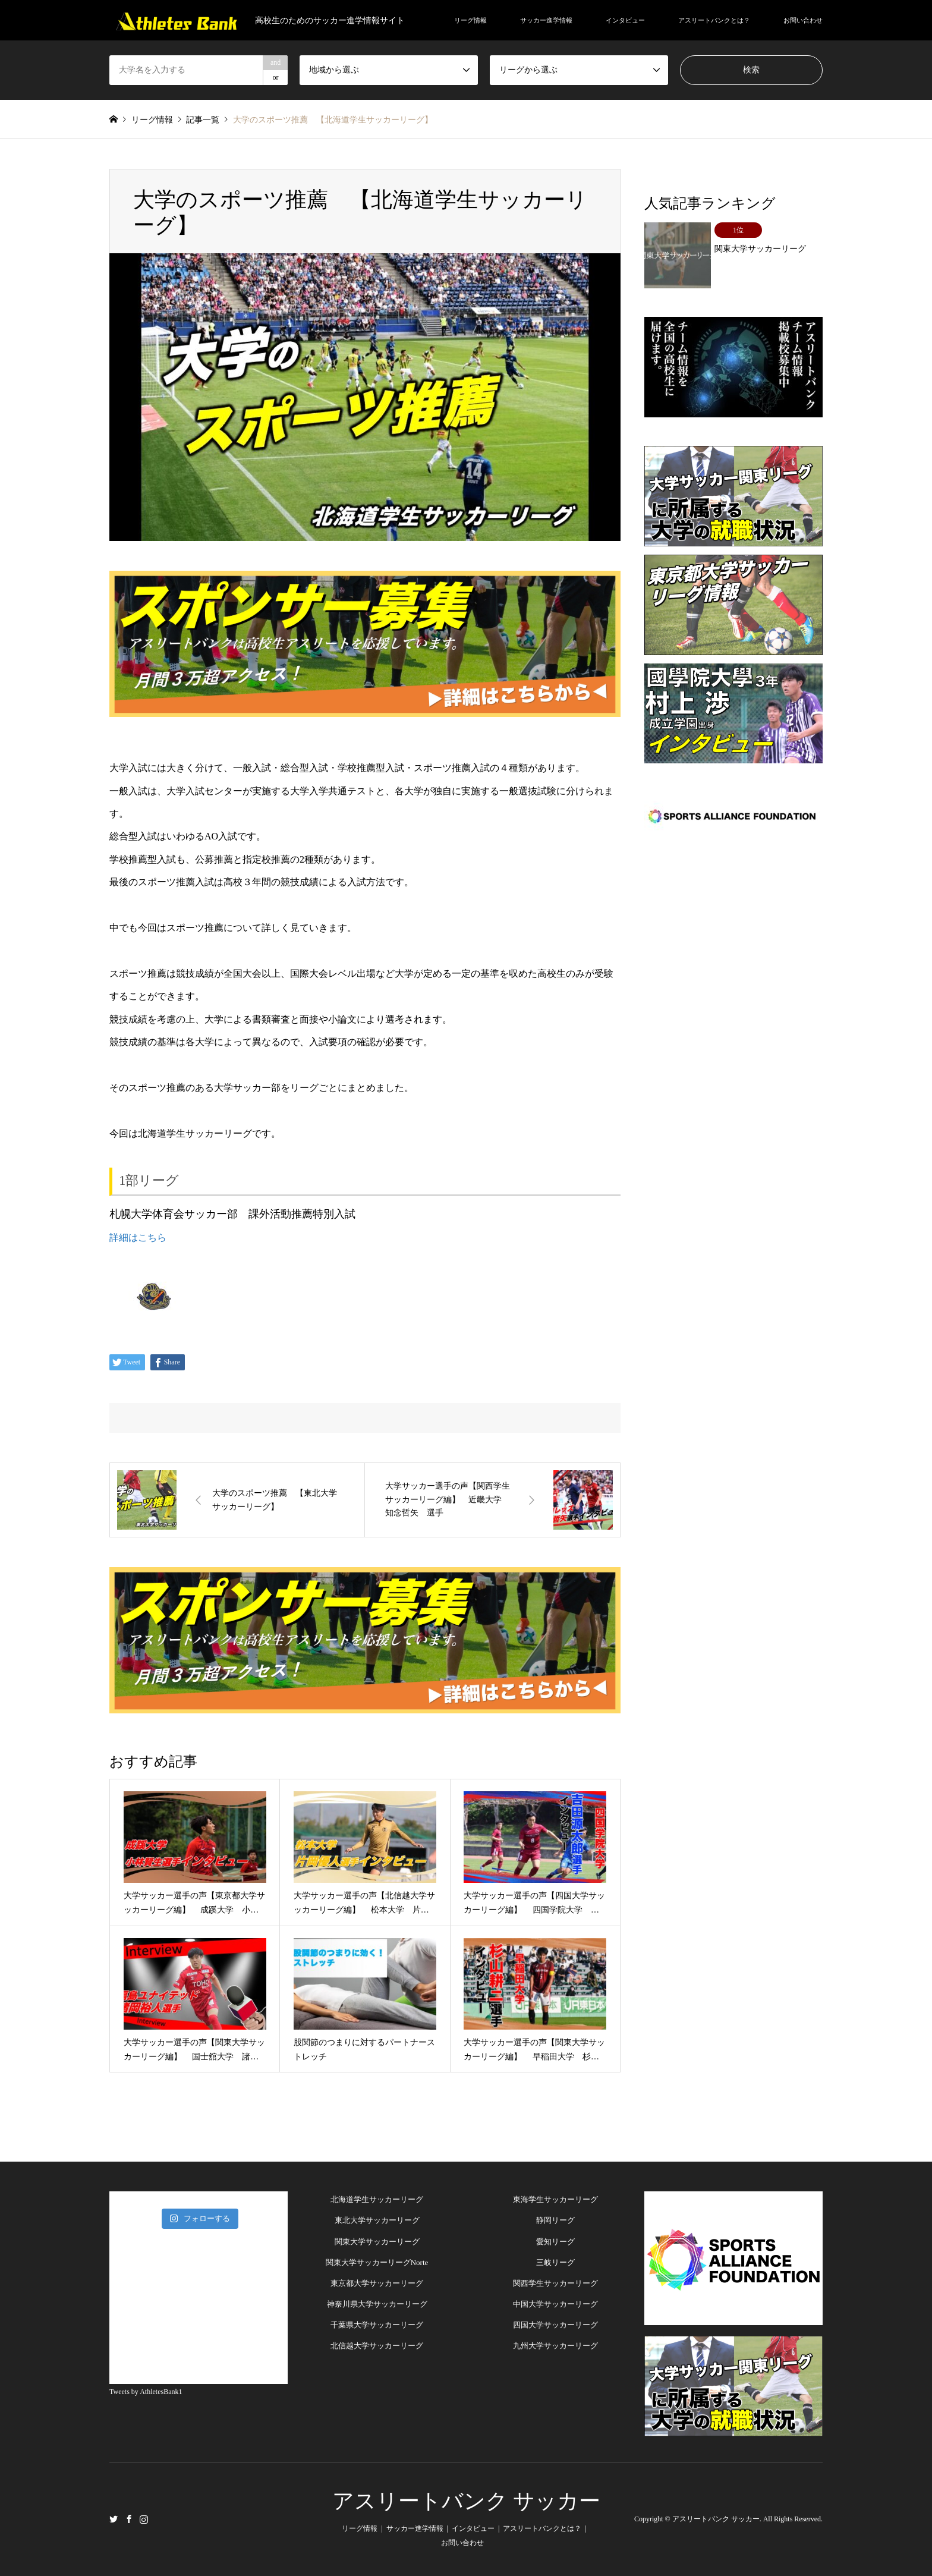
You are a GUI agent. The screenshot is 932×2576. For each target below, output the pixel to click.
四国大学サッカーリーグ (555, 2324)
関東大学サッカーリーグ (377, 2241)
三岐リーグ (555, 2262)
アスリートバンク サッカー (466, 2501)
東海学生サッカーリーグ (555, 2199)
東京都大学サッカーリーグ (376, 2283)
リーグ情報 (470, 20)
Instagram (144, 2518)
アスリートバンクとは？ (714, 20)
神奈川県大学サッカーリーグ (377, 2304)
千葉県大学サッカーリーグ (376, 2324)
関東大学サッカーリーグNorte (377, 2262)
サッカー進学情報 (546, 20)
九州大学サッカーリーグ (555, 2345)
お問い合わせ (803, 20)
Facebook (129, 2518)
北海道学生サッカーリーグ (376, 2199)
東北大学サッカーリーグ (377, 2220)
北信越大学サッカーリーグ (376, 2345)
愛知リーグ (555, 2241)
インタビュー (625, 20)
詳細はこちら (137, 1237)
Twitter (113, 2518)
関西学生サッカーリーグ (555, 2283)
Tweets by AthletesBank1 (145, 2392)
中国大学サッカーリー (551, 2304)
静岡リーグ (555, 2220)
